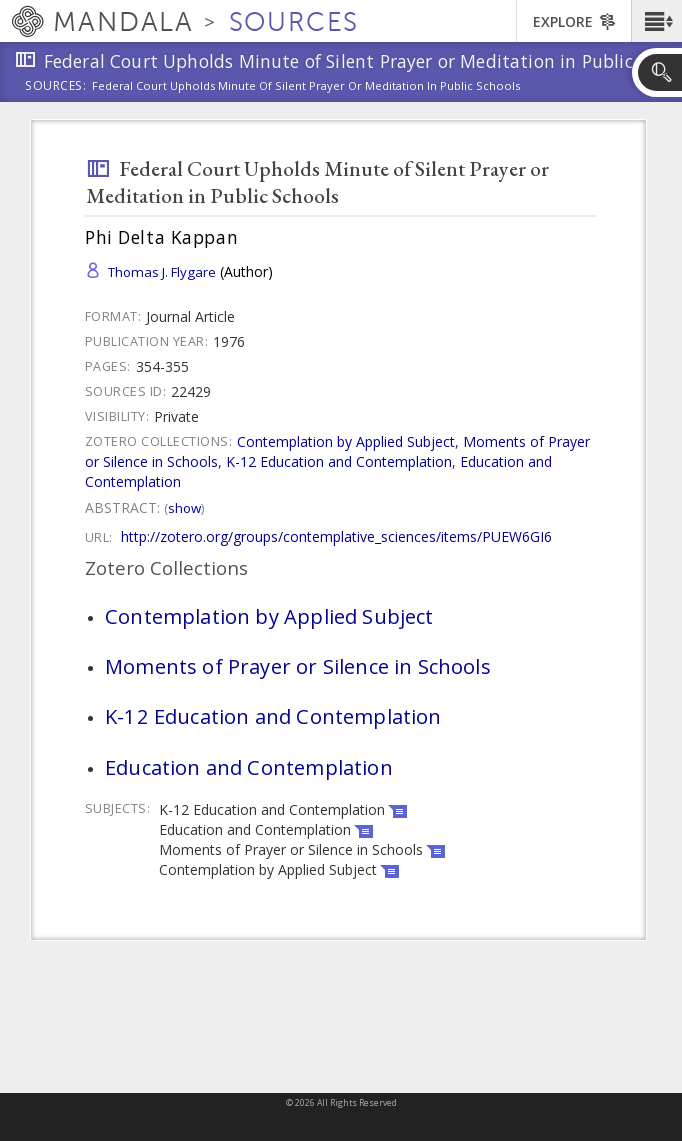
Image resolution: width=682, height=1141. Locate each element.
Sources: (56, 87)
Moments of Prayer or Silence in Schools (298, 666)
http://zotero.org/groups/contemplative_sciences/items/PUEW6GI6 (336, 536)
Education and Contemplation (249, 767)
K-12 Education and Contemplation (339, 461)
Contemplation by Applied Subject (346, 441)
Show (184, 508)
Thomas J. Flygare (162, 272)
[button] (656, 21)
